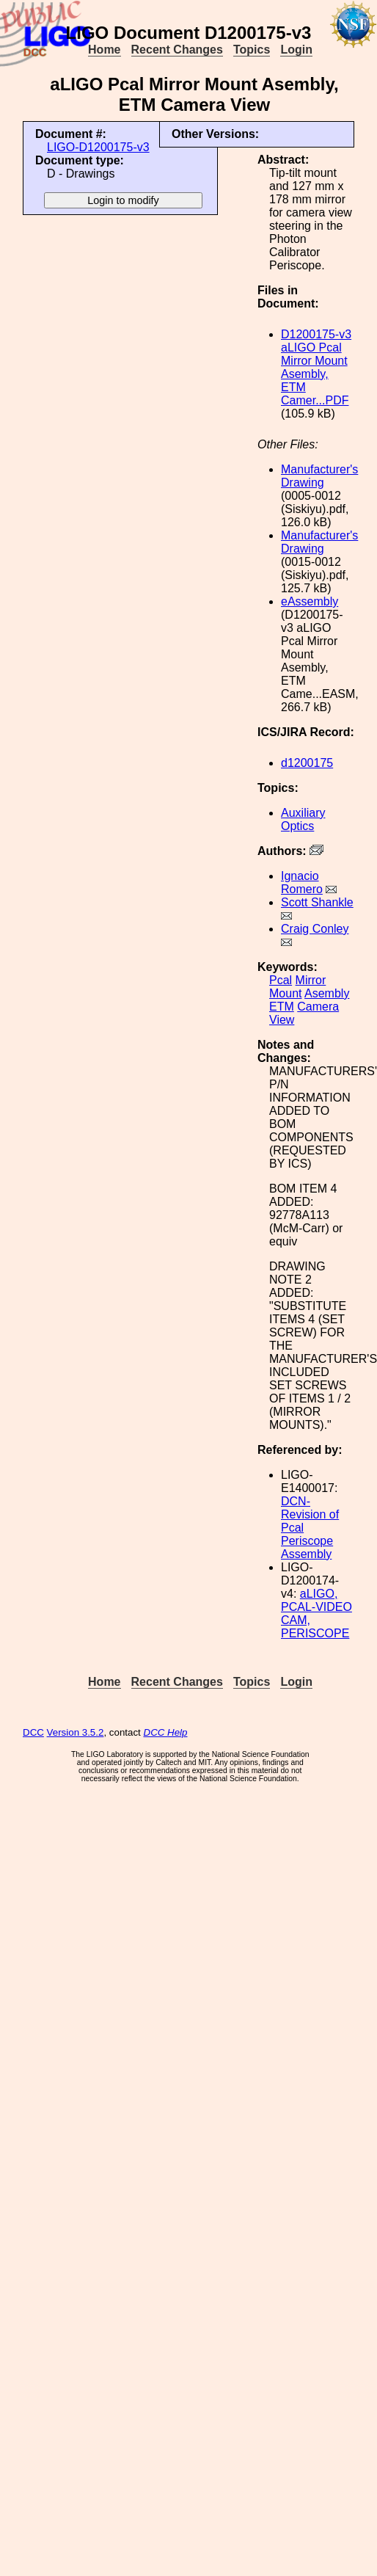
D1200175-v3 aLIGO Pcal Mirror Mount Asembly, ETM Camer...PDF (316, 367)
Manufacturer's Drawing (319, 476)
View (281, 1020)
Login (296, 49)
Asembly (326, 993)
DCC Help (166, 1732)
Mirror (311, 980)
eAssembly (309, 601)
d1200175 (307, 763)
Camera (318, 1006)
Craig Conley (314, 929)
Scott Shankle (317, 902)
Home (104, 49)
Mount (285, 993)
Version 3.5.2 (75, 1732)
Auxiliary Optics (303, 819)
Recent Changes (177, 49)
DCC (33, 1732)
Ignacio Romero (302, 882)
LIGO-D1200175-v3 (98, 147)
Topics (251, 49)
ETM (281, 1006)
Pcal (280, 980)
